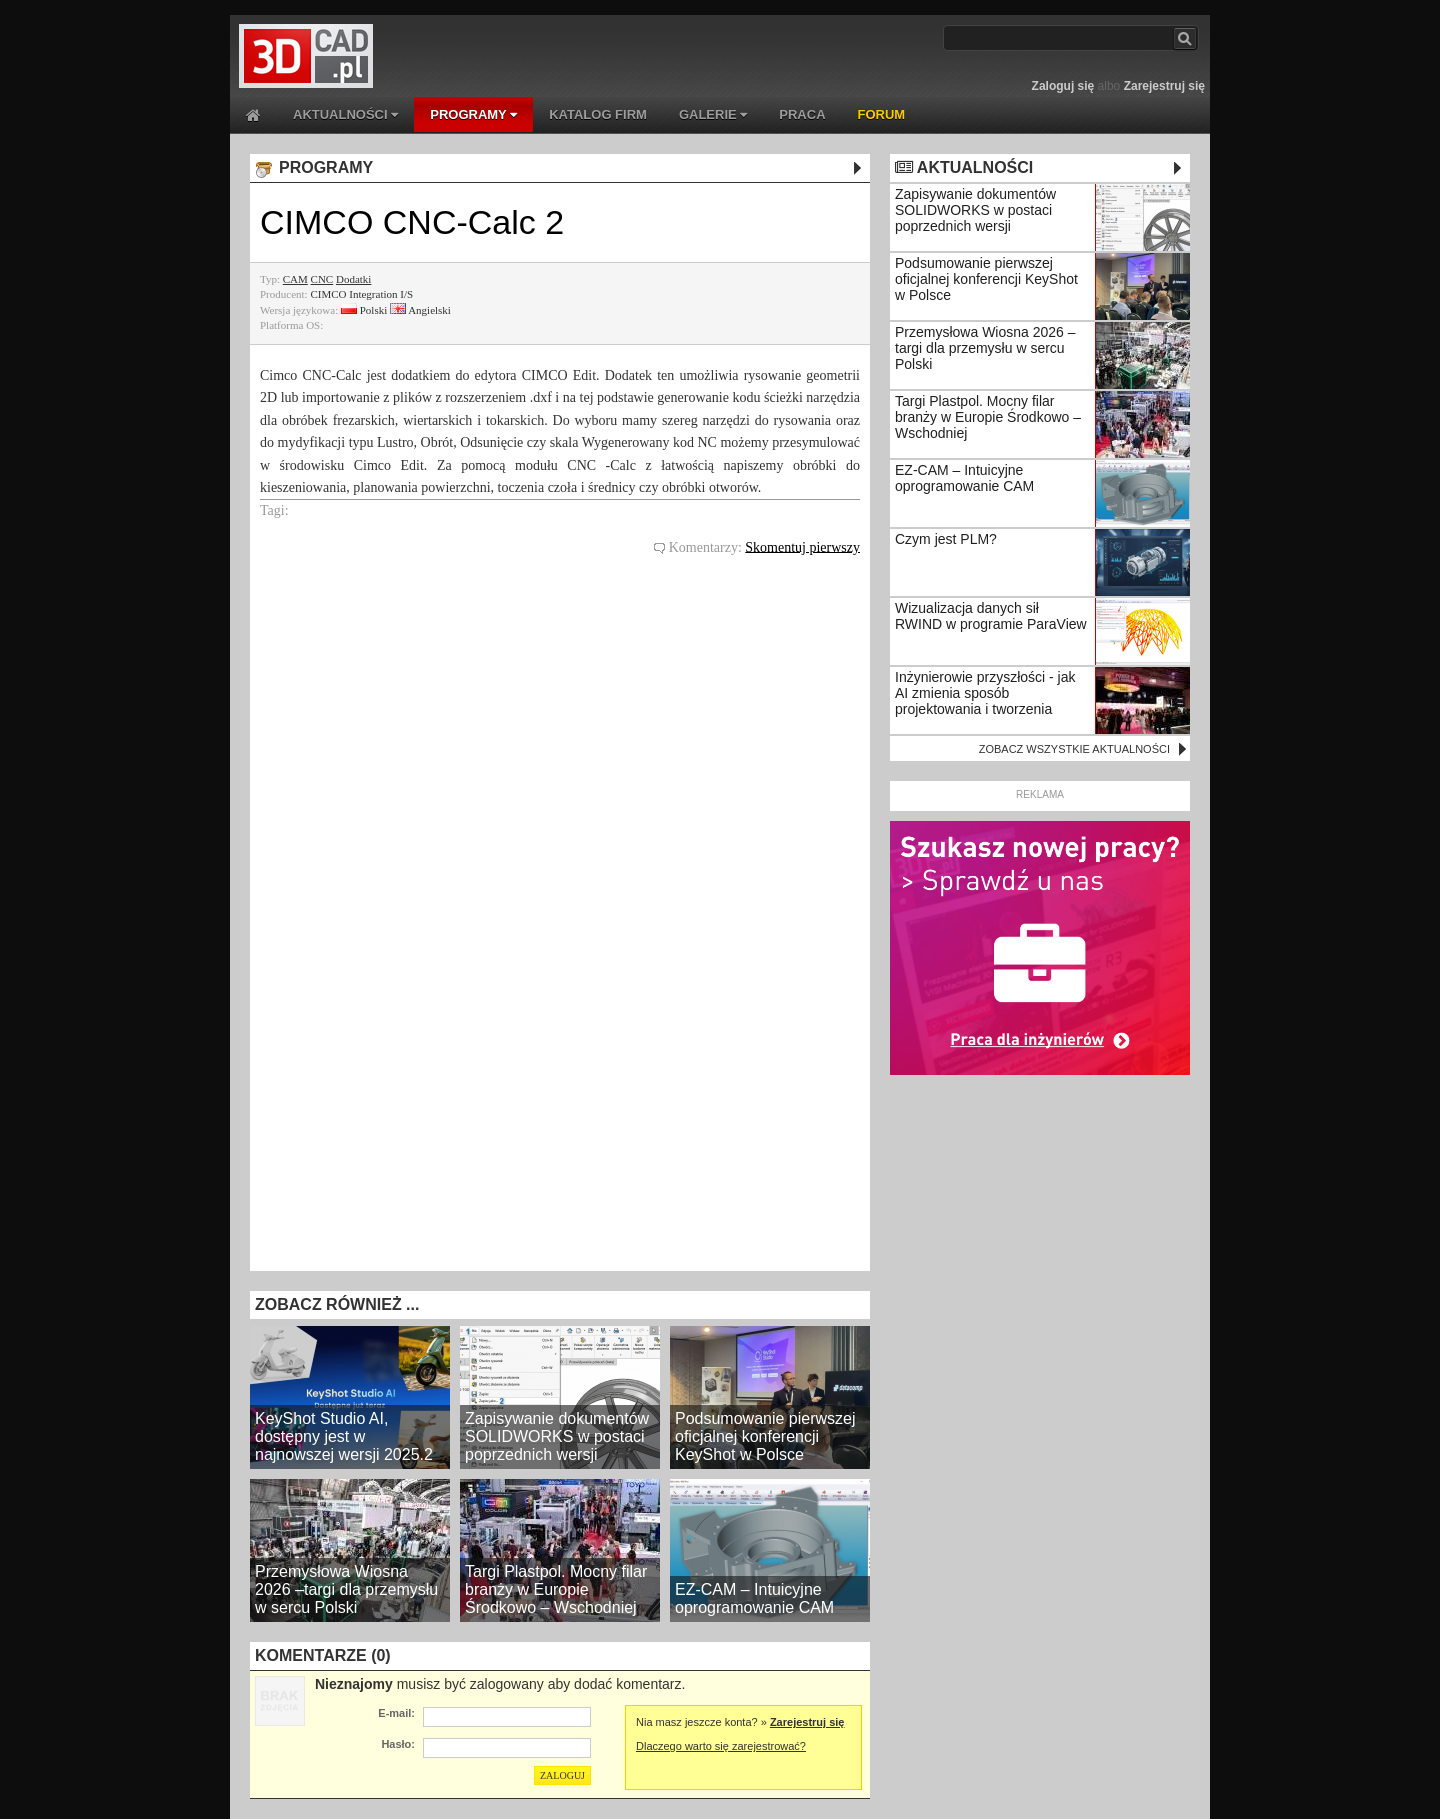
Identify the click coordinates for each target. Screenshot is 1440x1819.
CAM (295, 279)
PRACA (802, 114)
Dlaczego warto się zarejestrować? (721, 1746)
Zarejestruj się (1164, 86)
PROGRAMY (473, 114)
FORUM (882, 114)
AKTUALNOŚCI (345, 114)
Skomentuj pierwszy (802, 546)
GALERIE (713, 114)
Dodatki (353, 279)
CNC (322, 279)
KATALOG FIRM (598, 114)
